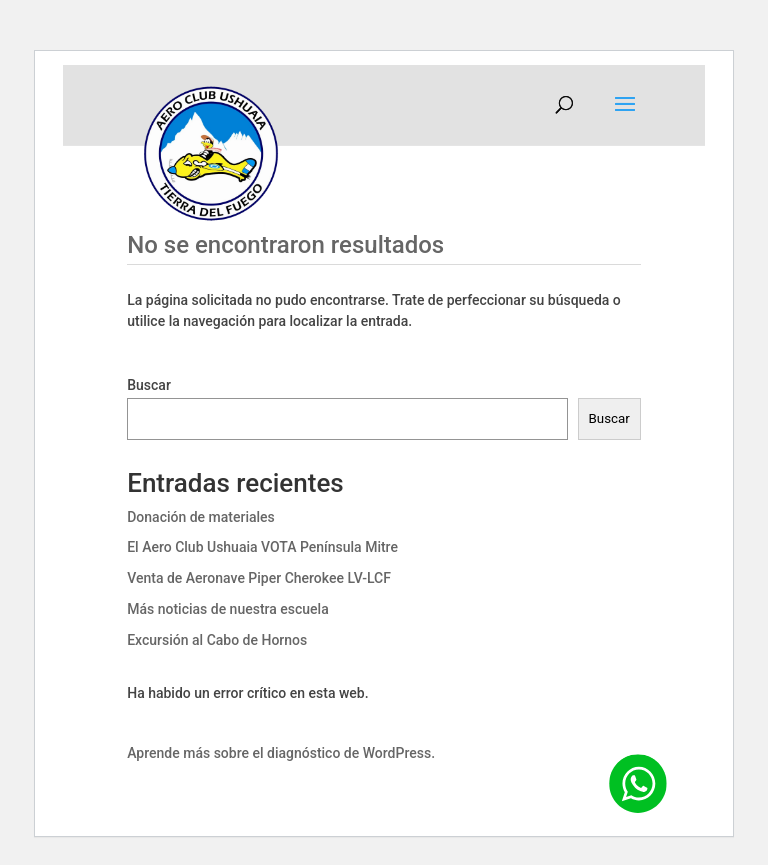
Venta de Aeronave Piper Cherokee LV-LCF (259, 578)
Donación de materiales (201, 517)
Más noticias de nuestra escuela (228, 609)
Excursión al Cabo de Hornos (217, 640)
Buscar (149, 385)
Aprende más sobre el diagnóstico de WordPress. (281, 753)
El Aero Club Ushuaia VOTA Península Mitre (262, 547)
